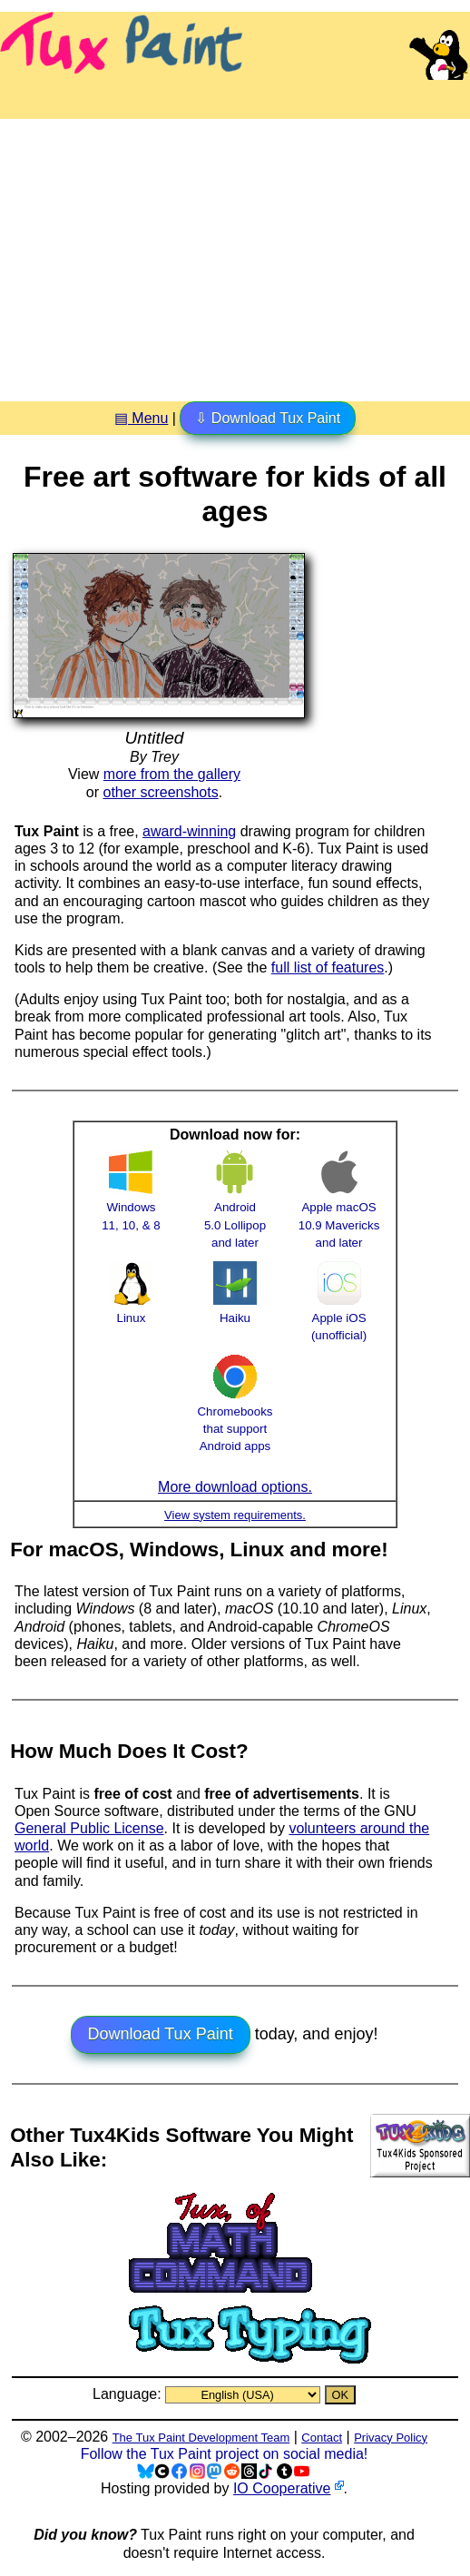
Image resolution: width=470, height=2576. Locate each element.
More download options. (235, 1487)
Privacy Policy (390, 2437)
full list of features (328, 967)
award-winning (189, 831)
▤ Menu (141, 418)
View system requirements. (235, 1515)
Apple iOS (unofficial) (339, 1318)
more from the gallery (171, 774)
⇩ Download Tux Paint (267, 418)
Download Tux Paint (160, 2034)
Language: (129, 2394)
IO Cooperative (282, 2488)
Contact (321, 2437)
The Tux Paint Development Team (201, 2437)
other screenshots (161, 792)
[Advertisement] (235, 253)
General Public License (89, 1828)
